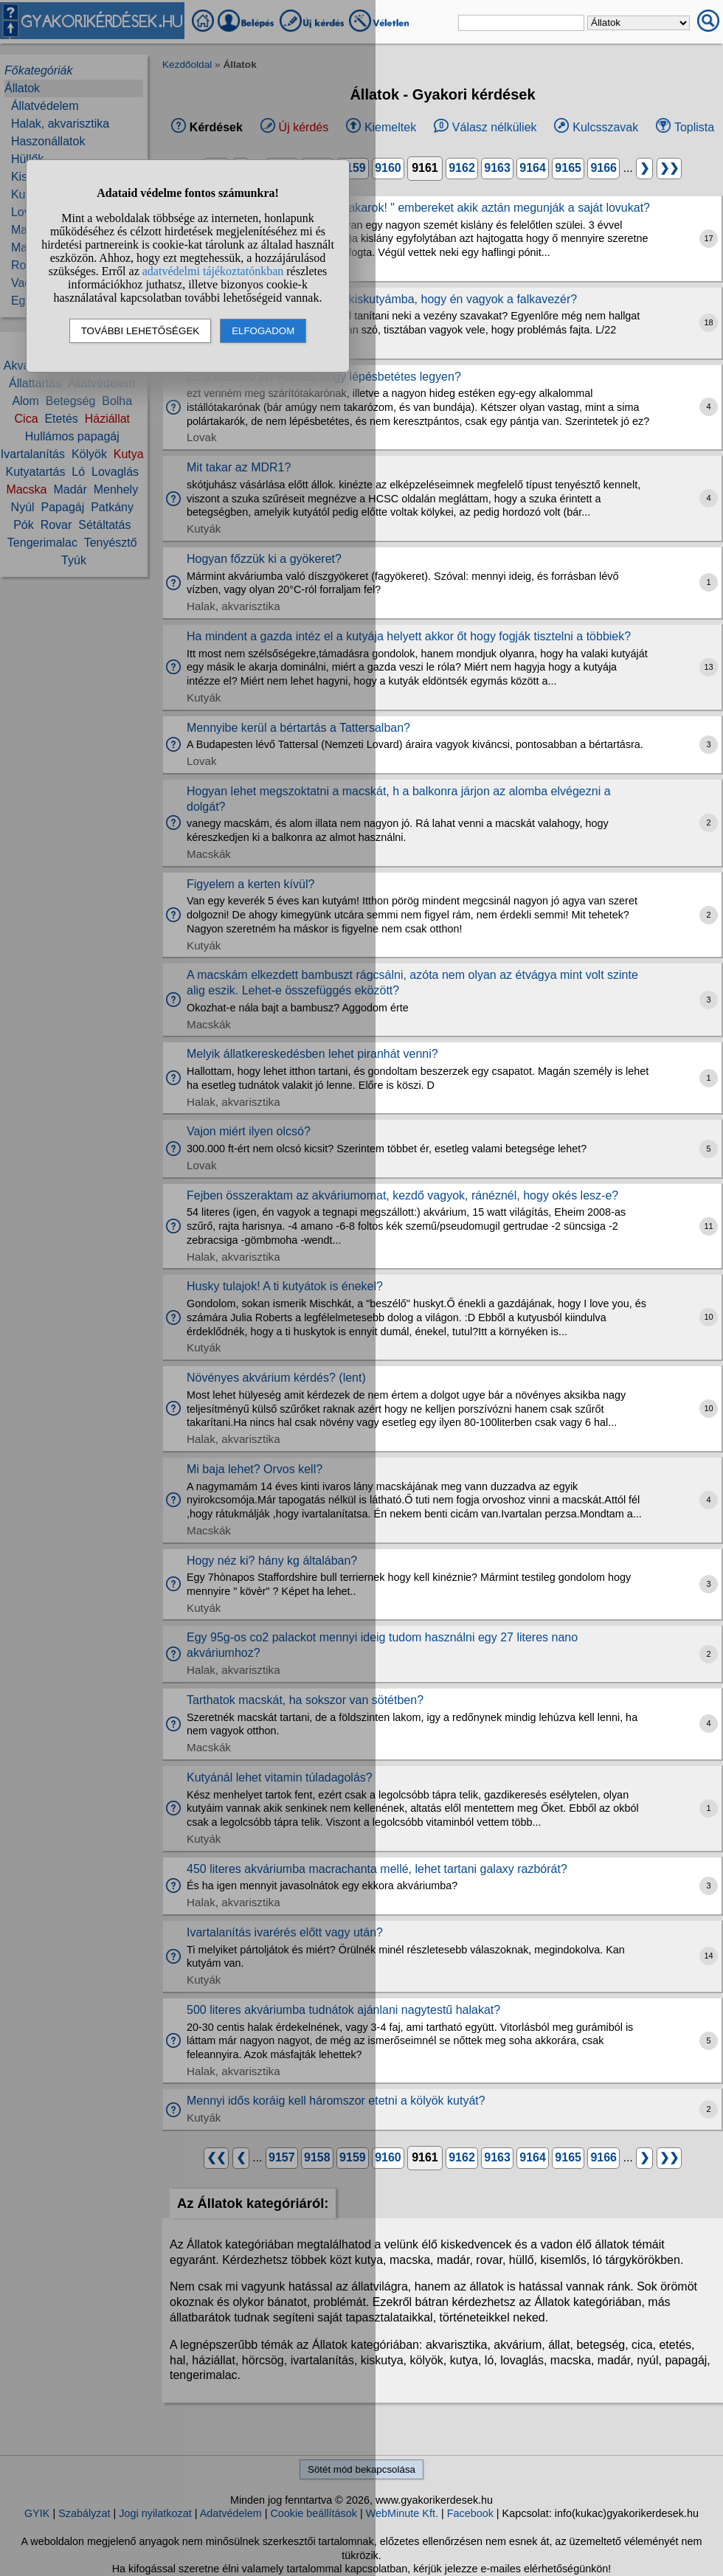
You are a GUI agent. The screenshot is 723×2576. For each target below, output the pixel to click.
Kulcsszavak (605, 127)
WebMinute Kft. (402, 2513)
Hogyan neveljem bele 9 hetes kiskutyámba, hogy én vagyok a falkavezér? (382, 299)
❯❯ (669, 168)
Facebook (470, 2513)
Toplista (694, 127)
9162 (462, 168)
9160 (388, 168)
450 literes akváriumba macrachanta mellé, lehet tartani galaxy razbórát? (377, 1869)
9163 (497, 168)
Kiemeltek (390, 127)
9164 (532, 168)
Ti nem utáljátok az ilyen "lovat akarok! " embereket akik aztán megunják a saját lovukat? (418, 207)
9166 (603, 168)
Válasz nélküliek (494, 127)
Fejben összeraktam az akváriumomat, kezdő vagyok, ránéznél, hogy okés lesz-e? (402, 1195)
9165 (568, 168)
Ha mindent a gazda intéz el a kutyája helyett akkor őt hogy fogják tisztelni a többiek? (409, 636)
